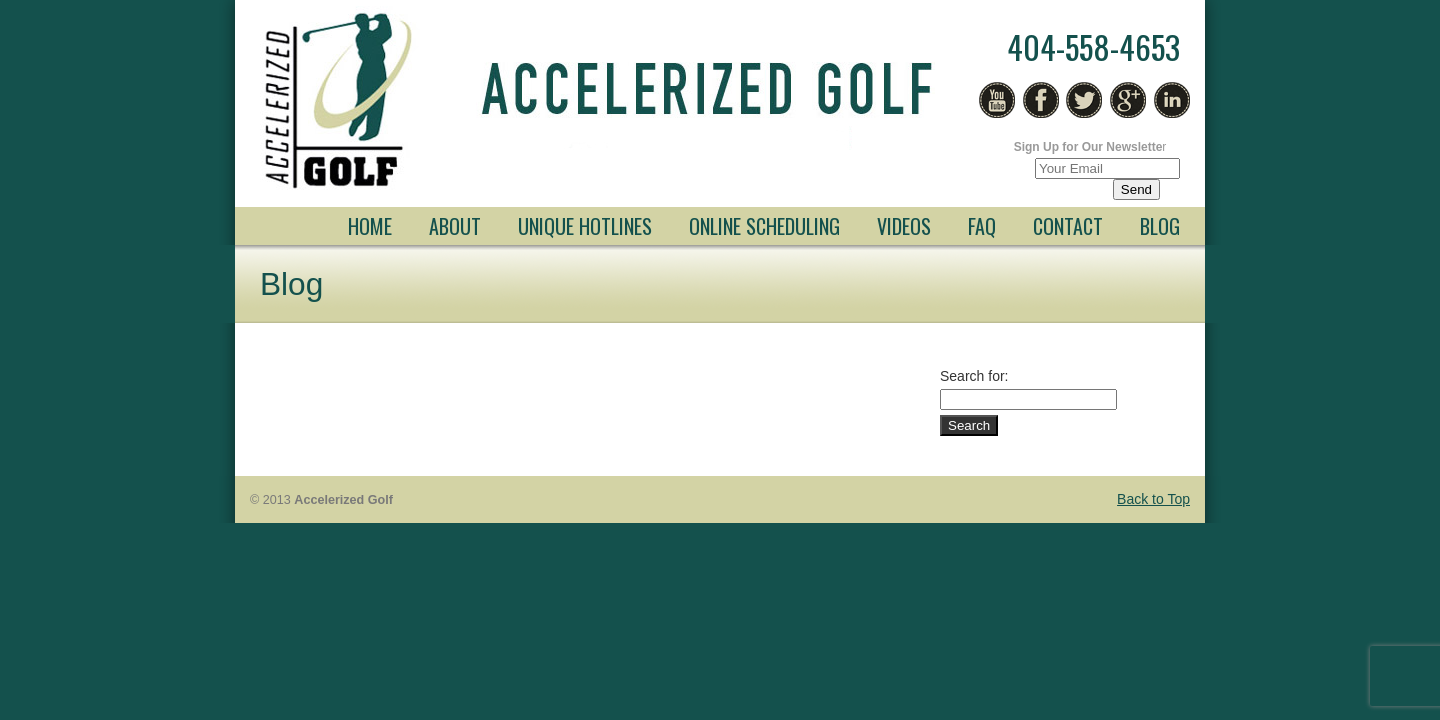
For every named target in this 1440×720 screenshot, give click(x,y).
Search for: (974, 376)
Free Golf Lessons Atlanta (600, 101)
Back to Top (1153, 499)
